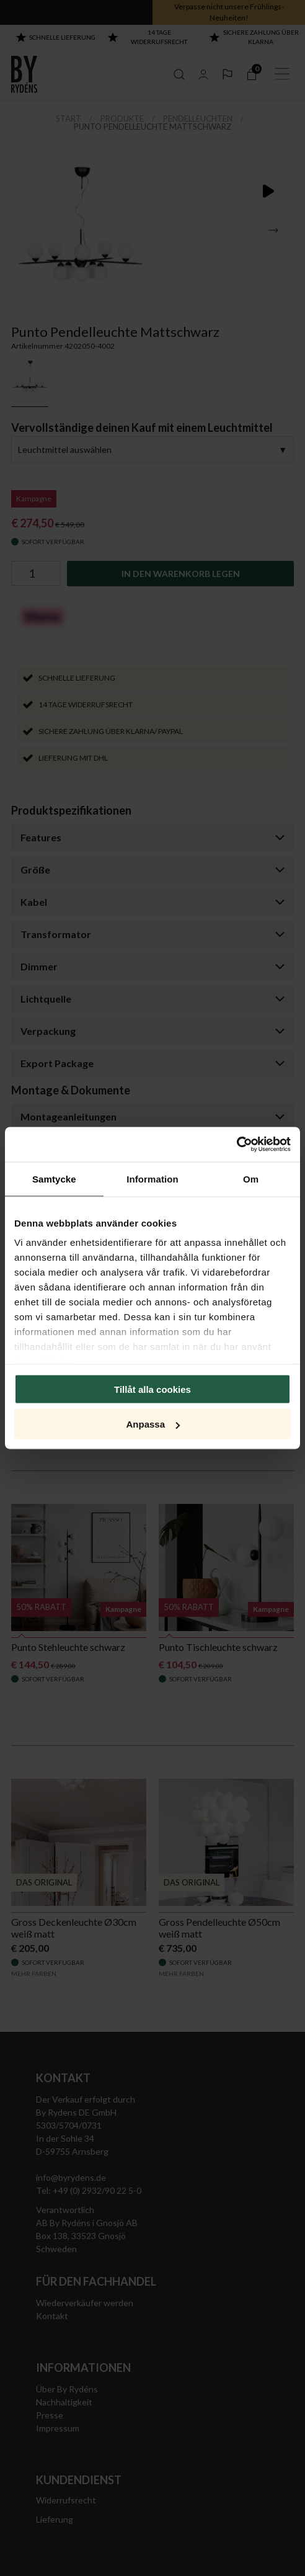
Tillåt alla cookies (152, 1389)
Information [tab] (152, 1178)
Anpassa (153, 1424)
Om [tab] (251, 1178)
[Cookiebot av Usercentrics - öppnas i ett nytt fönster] (236, 1145)
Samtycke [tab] (54, 1178)
